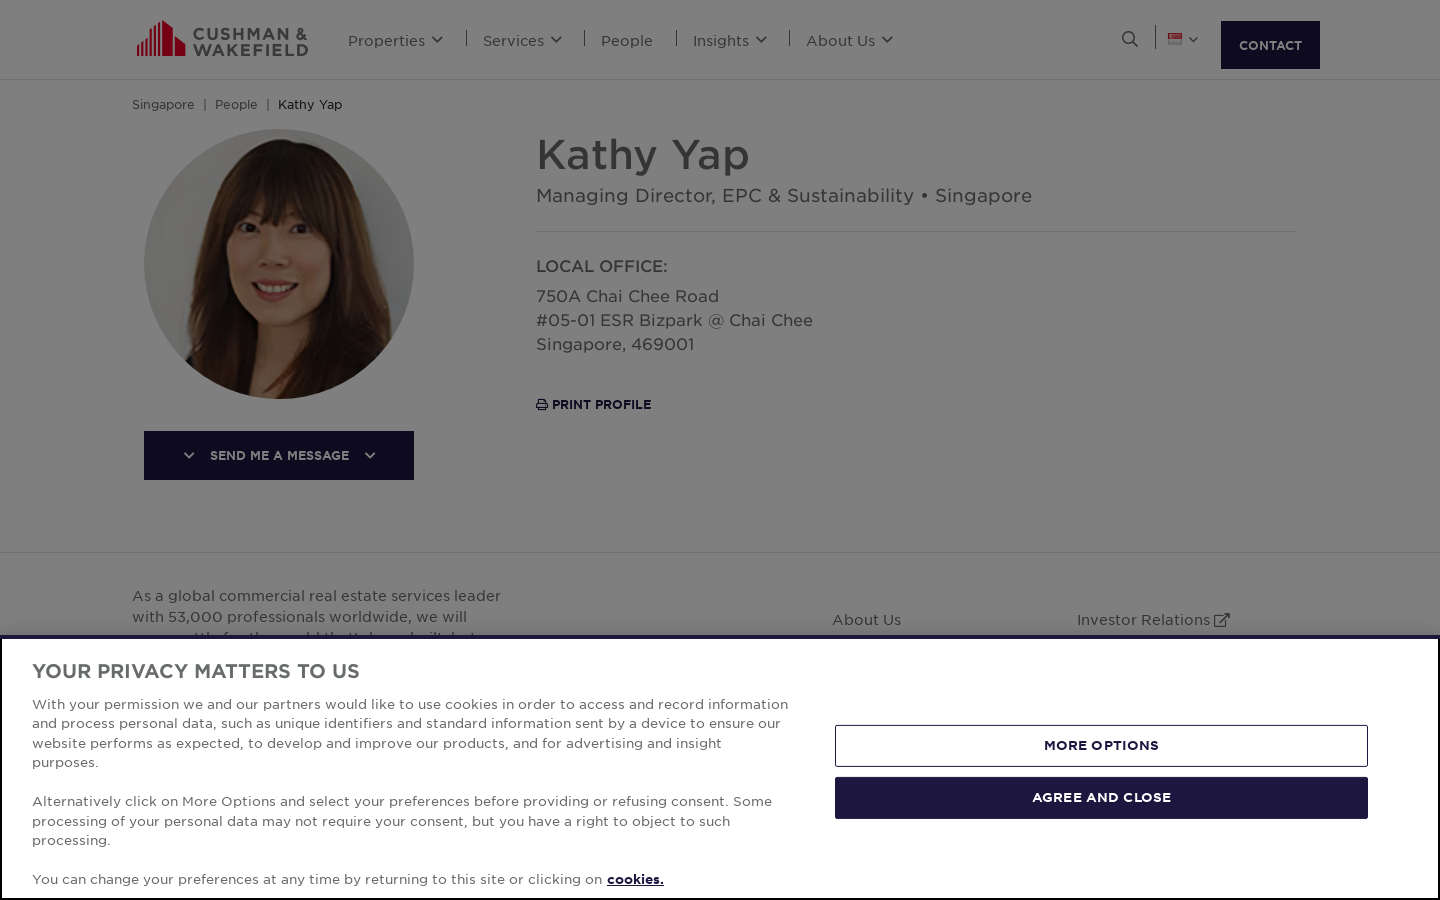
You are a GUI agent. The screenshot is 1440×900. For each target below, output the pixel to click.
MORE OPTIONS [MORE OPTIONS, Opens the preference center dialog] (1102, 745)
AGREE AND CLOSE (1101, 797)
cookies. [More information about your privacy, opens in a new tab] (635, 879)
